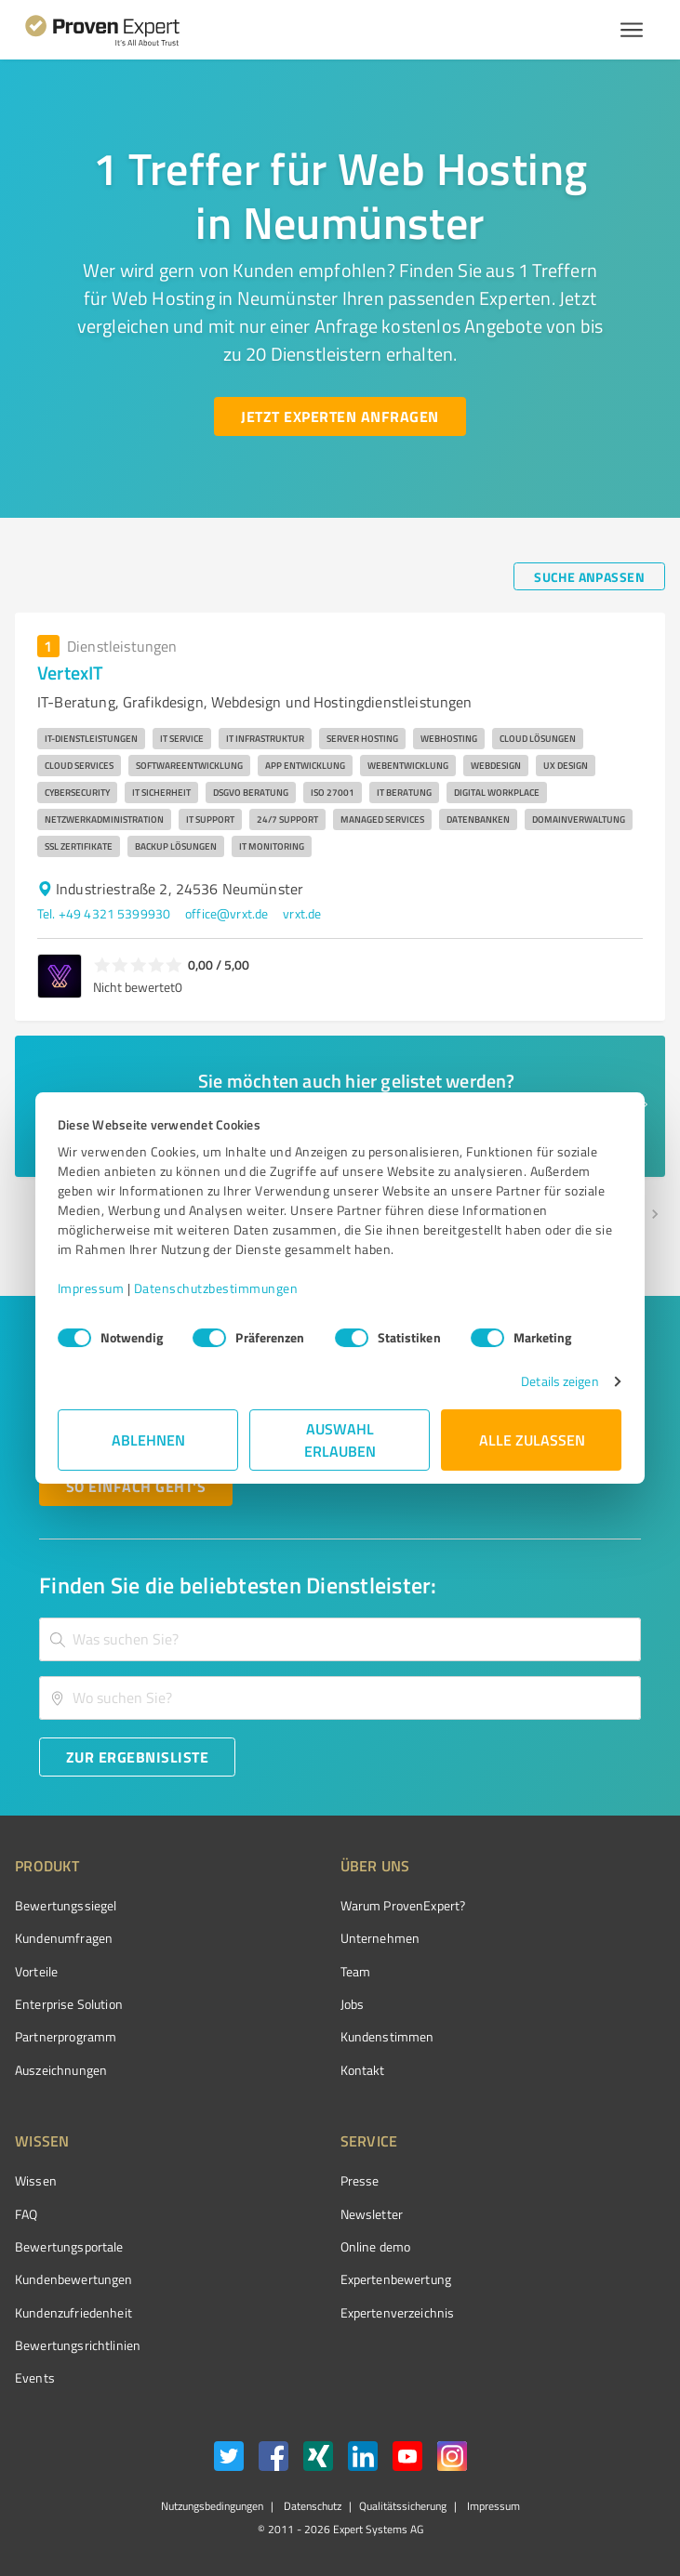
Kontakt (362, 2070)
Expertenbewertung (396, 2279)
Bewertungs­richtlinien (77, 2345)
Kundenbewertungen (74, 2279)
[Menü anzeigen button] (632, 29)
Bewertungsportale (69, 2246)
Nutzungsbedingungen (212, 2506)
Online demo (375, 2246)
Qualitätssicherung (403, 2506)
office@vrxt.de (226, 913)
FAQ (26, 2214)
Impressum (92, 1288)
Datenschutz (311, 2506)
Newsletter (372, 2214)
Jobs (352, 2004)
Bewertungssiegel (65, 1905)
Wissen (36, 2180)
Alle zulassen (532, 1439)
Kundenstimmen (387, 2036)
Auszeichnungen (61, 2070)
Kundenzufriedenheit (73, 2312)
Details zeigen (558, 1381)
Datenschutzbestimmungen (217, 1288)
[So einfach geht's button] (136, 1486)
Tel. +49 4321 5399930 (103, 913)
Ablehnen (148, 1439)
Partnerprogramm (65, 2036)
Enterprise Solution (69, 2004)
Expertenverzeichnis (397, 2312)
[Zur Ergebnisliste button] (137, 1757)
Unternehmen (380, 1938)
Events (35, 2377)
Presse (360, 2180)
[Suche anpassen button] (589, 576)
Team (355, 1971)
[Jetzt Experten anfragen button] (339, 416)
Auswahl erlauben (340, 1439)
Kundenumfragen (64, 1938)
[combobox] (340, 1639)
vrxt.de (302, 913)
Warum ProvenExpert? (403, 1905)
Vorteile (36, 1971)
